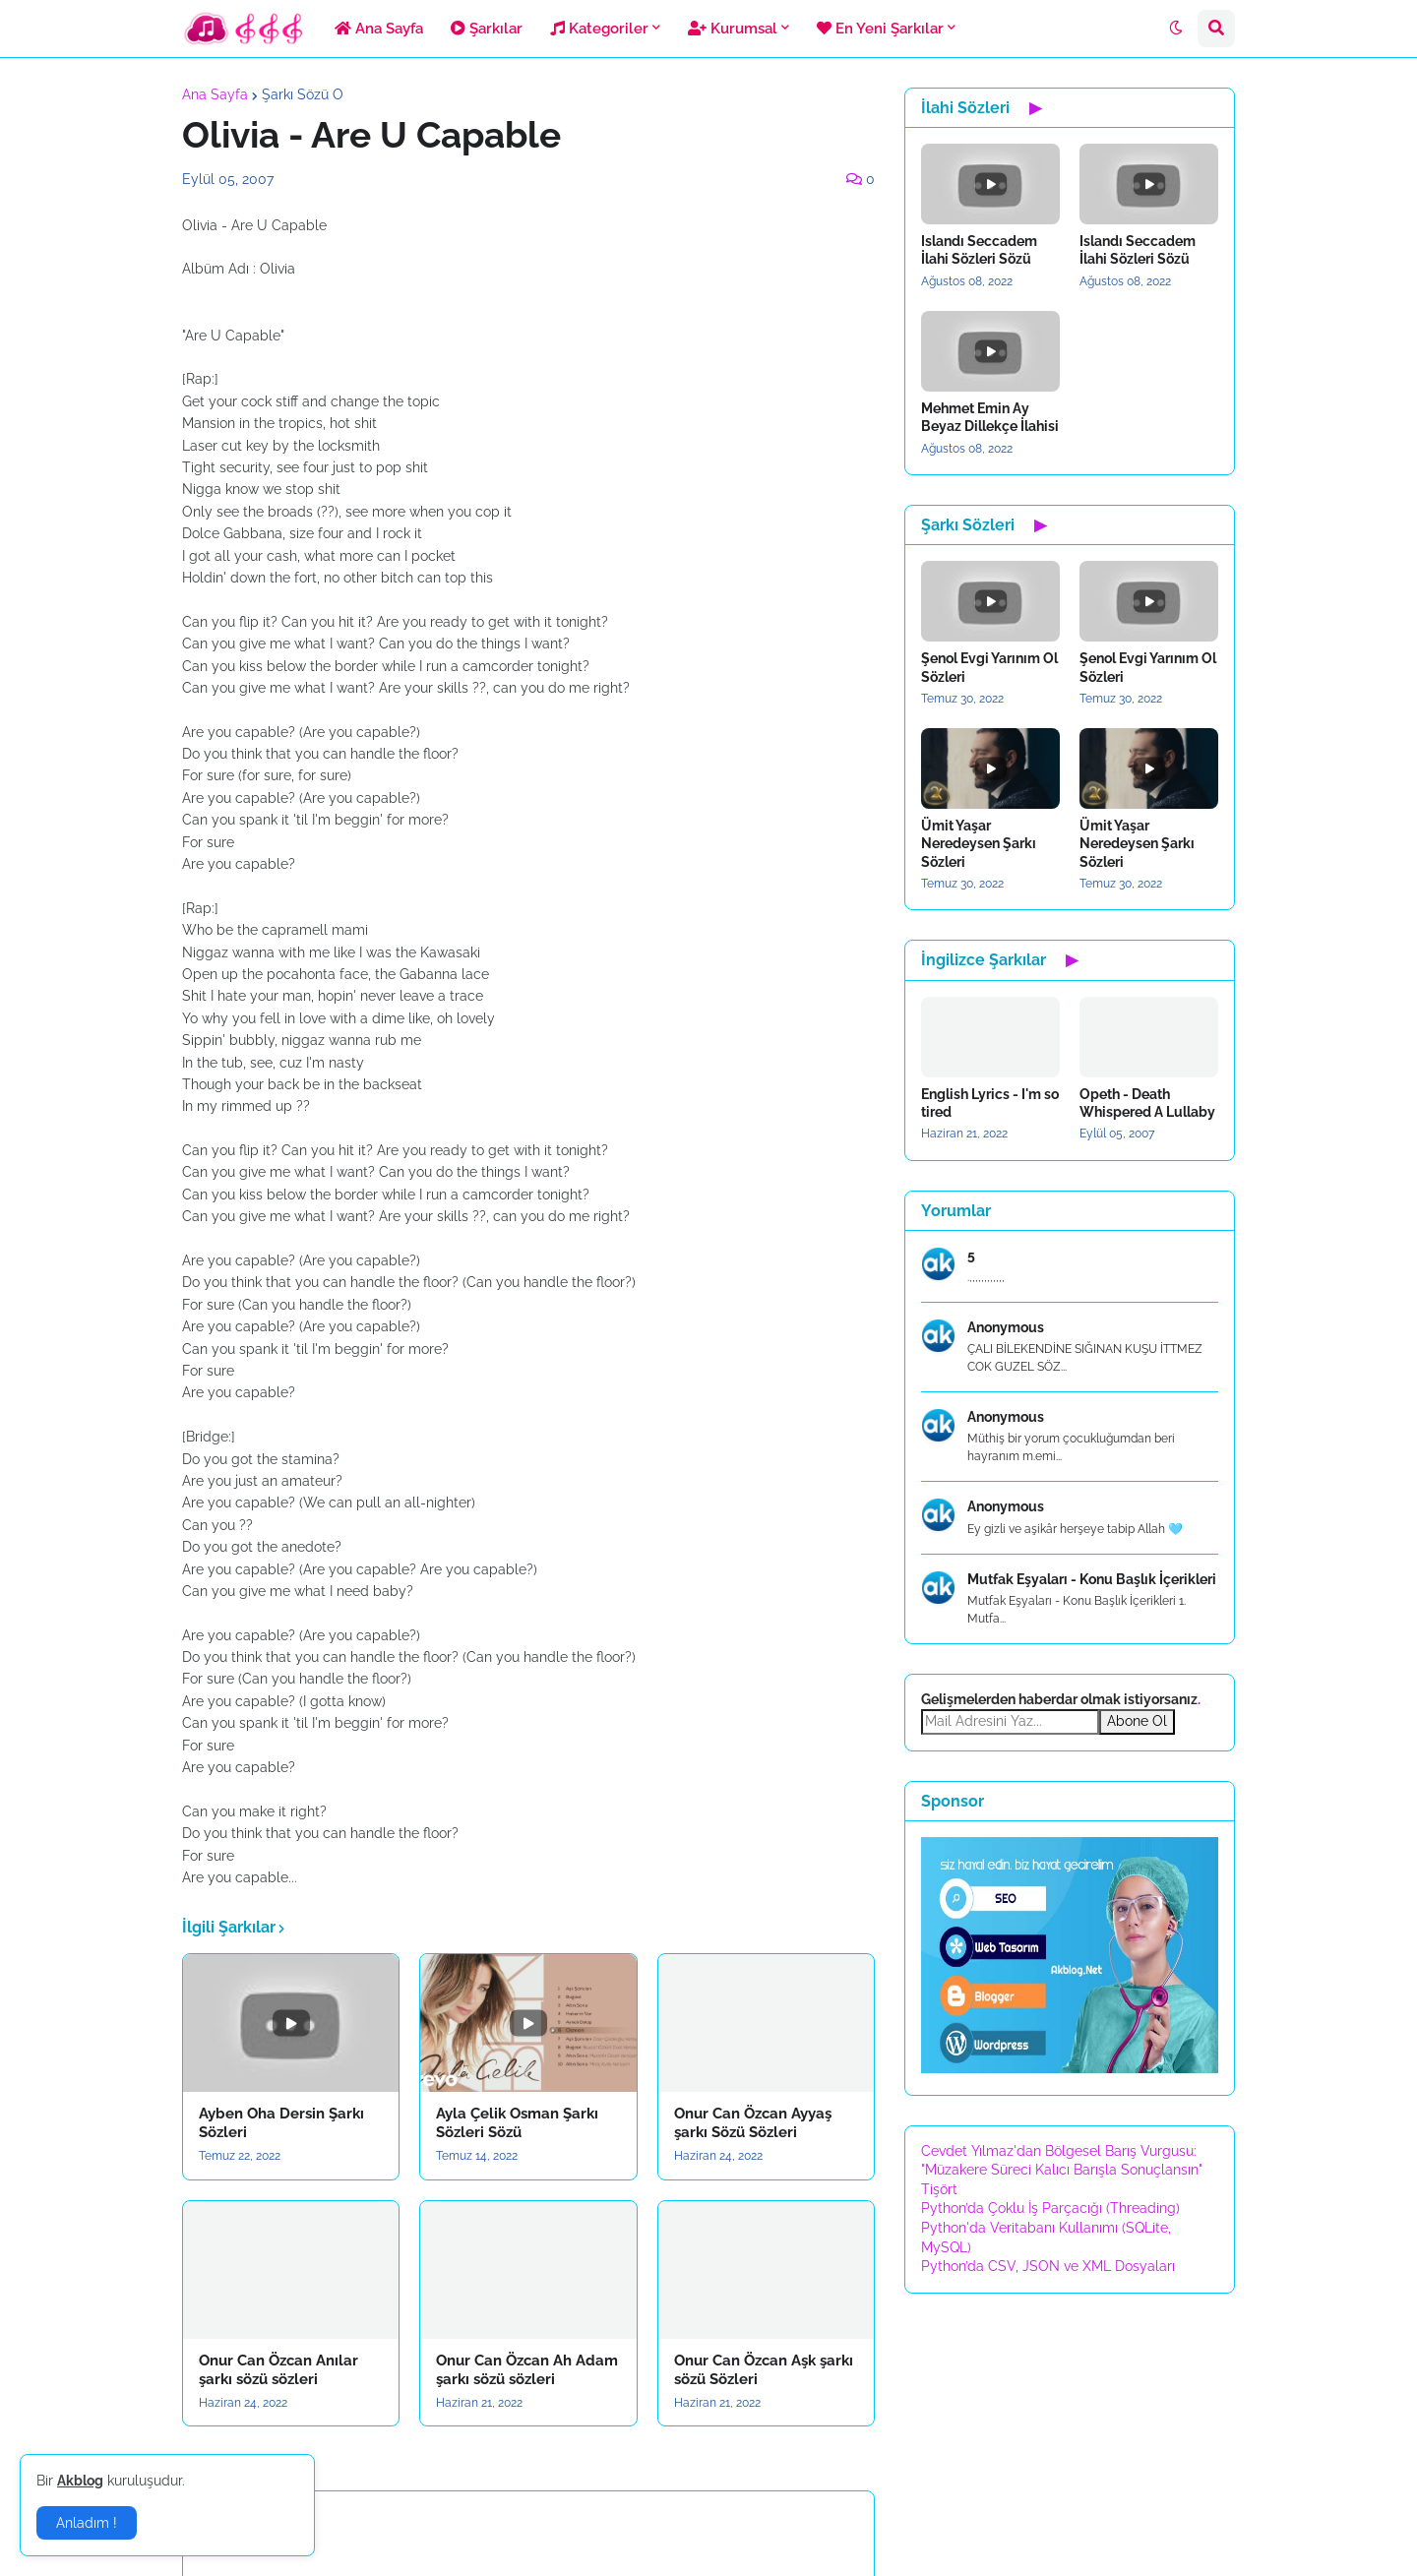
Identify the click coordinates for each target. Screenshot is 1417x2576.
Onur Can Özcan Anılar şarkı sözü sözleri (278, 2370)
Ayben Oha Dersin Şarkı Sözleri (281, 2123)
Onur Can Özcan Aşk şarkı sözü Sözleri (763, 2370)
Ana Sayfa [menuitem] (379, 28)
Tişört (939, 2189)
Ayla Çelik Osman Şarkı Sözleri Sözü (517, 2123)
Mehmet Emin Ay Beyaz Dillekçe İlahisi (990, 417)
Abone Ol (1137, 1721)
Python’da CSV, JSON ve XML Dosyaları (1048, 2266)
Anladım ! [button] (86, 2523)
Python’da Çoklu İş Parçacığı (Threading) (1050, 2208)
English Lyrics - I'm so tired (990, 1103)
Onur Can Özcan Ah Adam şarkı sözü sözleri (527, 2370)
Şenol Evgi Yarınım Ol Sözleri (989, 667)
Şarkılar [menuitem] (487, 28)
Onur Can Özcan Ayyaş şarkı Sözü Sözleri (753, 2123)
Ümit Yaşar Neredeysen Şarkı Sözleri (978, 843)
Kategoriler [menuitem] (599, 28)
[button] (1176, 28)
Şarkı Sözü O (302, 94)
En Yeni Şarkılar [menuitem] (880, 28)
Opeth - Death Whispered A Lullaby (1147, 1103)
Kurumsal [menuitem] (732, 28)
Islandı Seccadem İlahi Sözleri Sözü (979, 250)
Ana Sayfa (215, 94)
